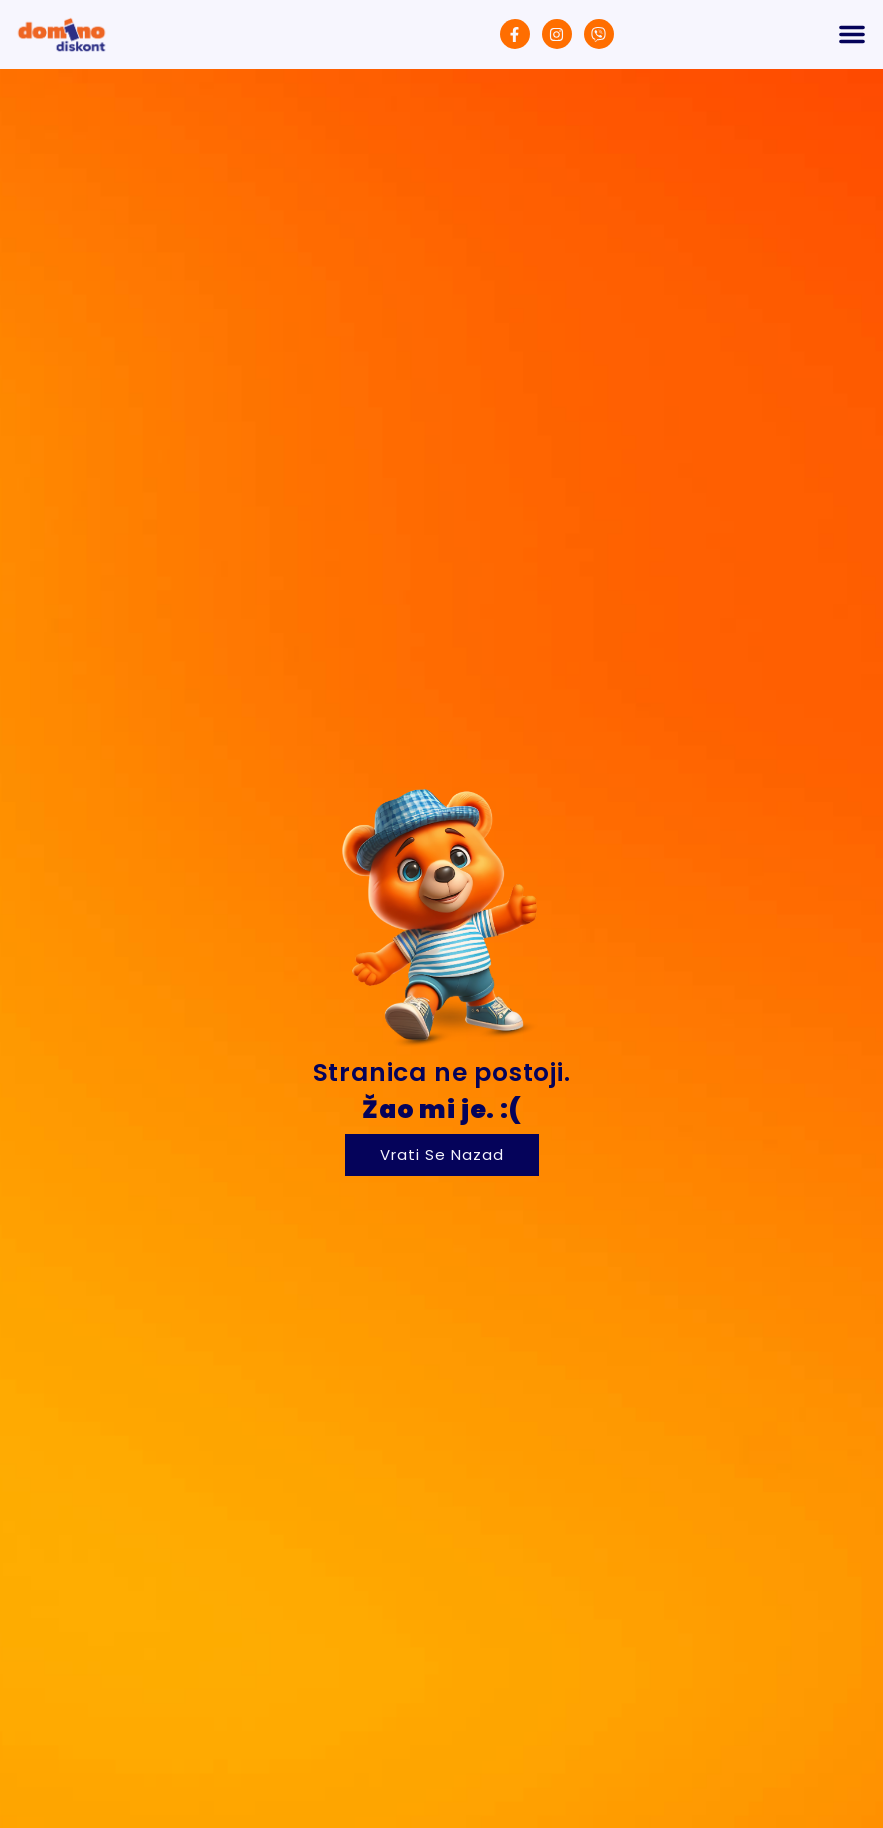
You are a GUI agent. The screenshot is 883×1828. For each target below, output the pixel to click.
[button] (852, 34)
